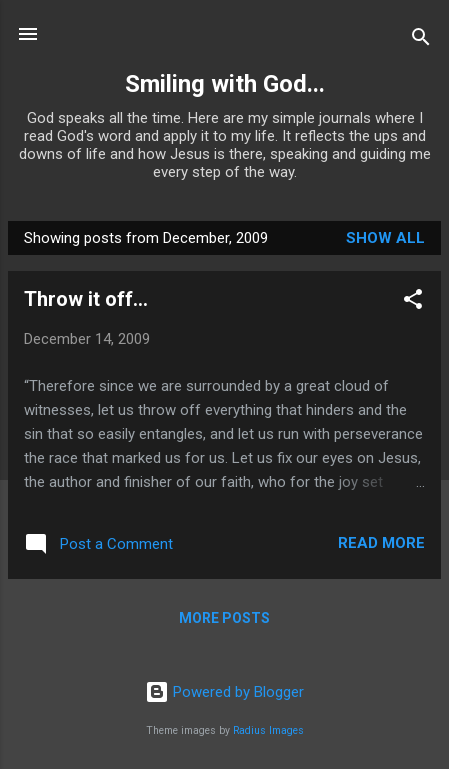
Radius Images (268, 730)
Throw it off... (86, 299)
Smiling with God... (225, 84)
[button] (413, 302)
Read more (381, 543)
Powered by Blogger (224, 692)
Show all (385, 238)
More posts (224, 618)
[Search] (421, 40)
